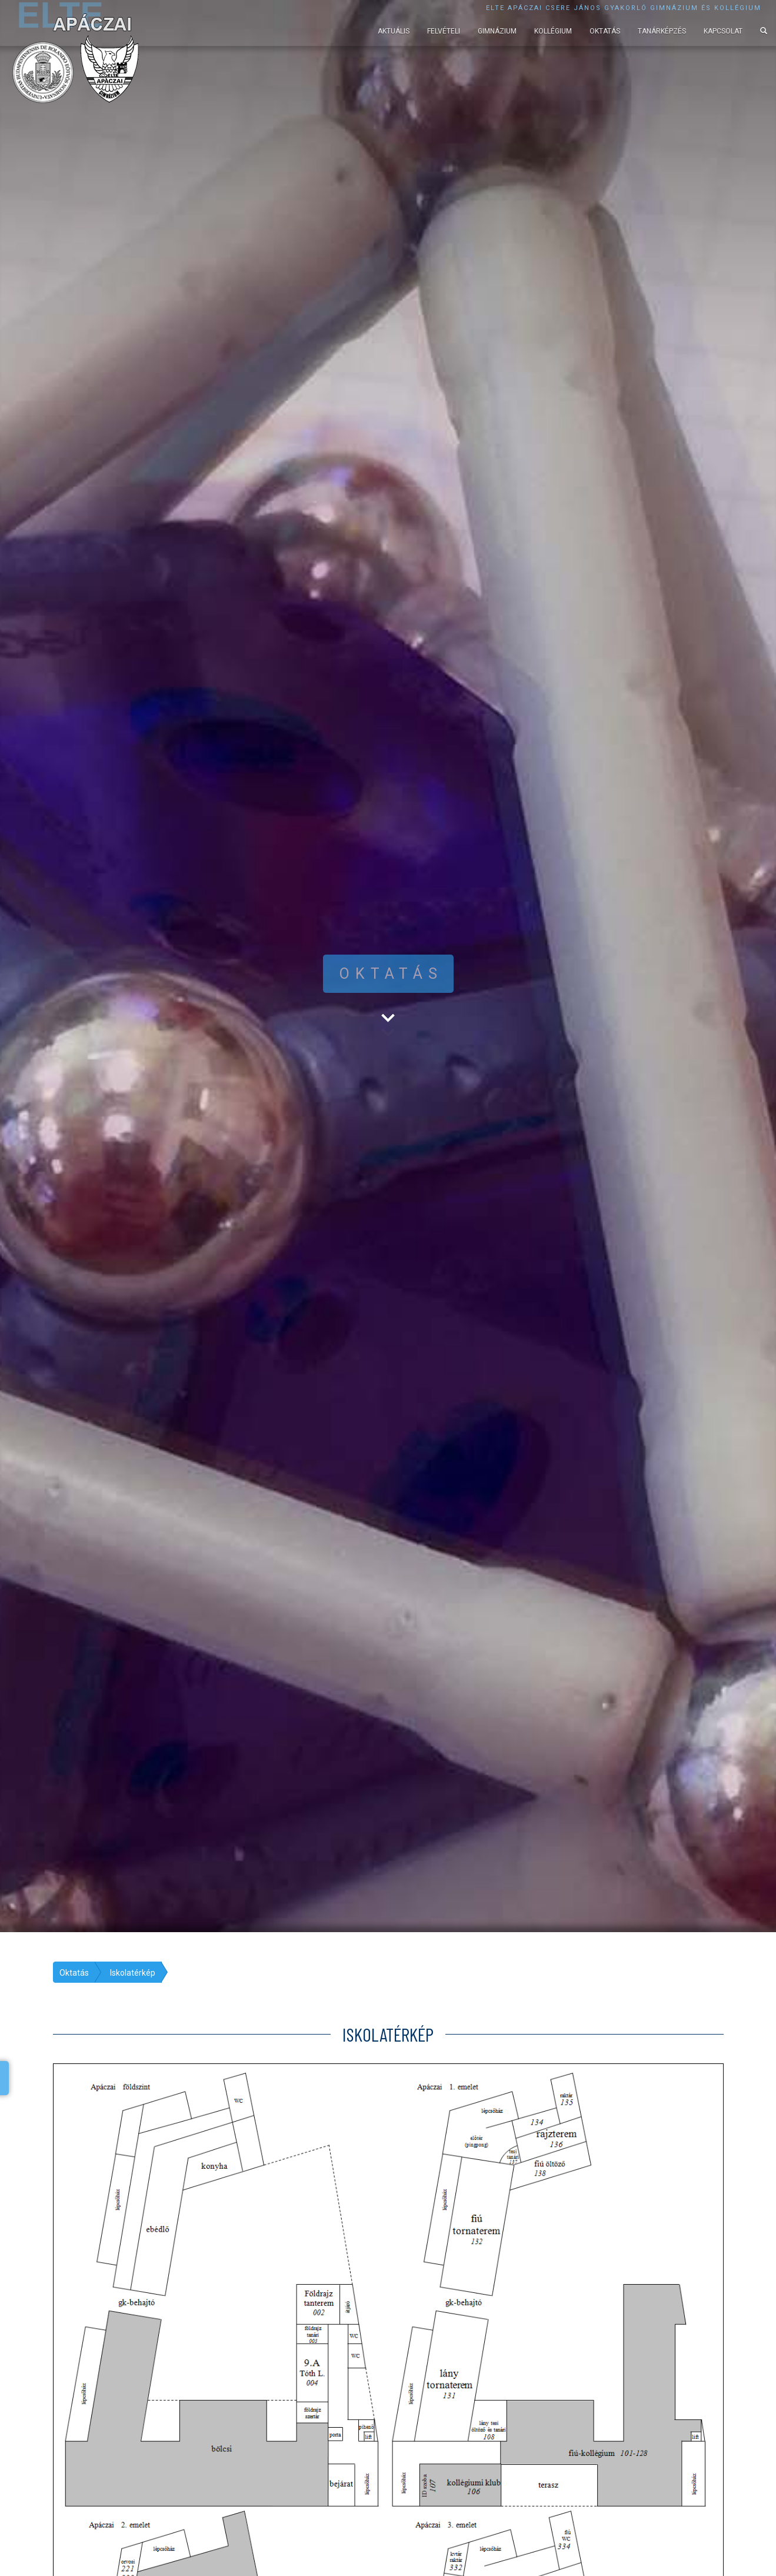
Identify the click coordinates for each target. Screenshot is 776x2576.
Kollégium (553, 31)
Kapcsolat (723, 31)
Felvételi (443, 31)
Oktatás (605, 31)
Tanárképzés (662, 31)
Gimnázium (497, 31)
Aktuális (393, 31)
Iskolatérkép (132, 1972)
